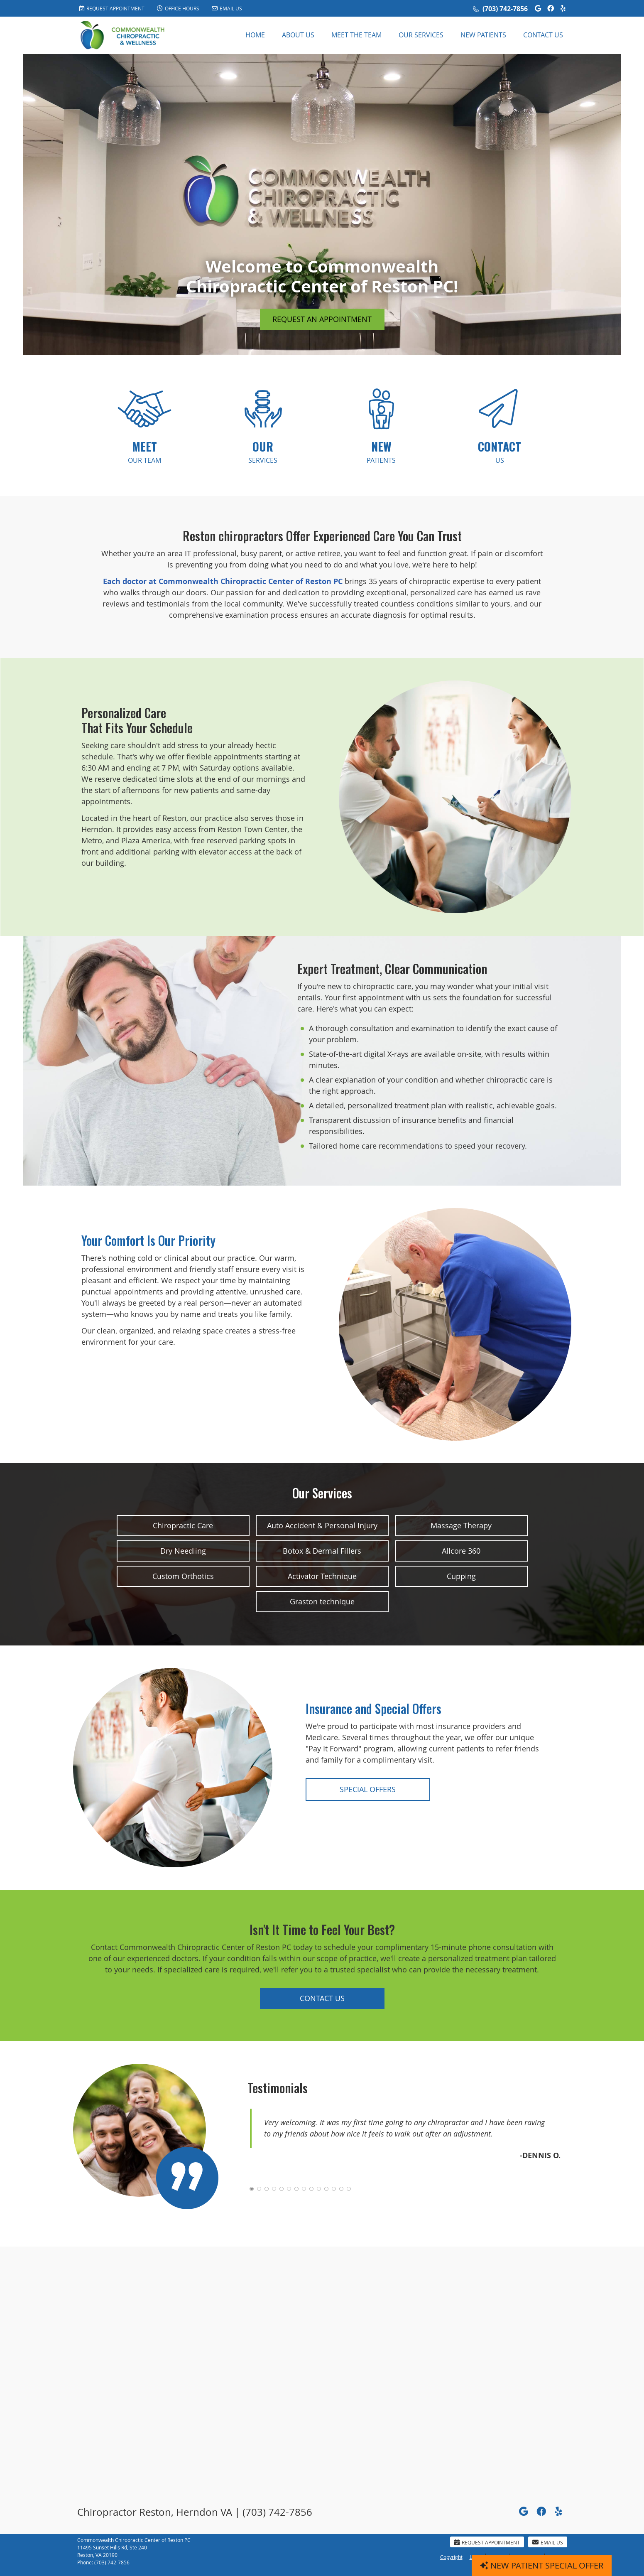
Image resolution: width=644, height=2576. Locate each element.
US (499, 451)
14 (349, 2189)
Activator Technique (322, 1576)
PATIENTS (381, 451)
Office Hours (178, 8)
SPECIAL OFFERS (368, 1789)
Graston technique (322, 1601)
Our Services (421, 34)
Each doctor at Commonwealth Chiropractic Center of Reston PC (223, 581)
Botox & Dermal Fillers (322, 1551)
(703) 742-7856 (505, 8)
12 (334, 2189)
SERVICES (263, 451)
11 (326, 2189)
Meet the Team (356, 34)
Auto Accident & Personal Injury (322, 1525)
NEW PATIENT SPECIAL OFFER (541, 2565)
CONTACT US (322, 1998)
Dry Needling (183, 1551)
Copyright (451, 2557)
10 (319, 2189)
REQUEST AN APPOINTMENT (322, 319)
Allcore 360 (461, 1551)
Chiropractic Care (183, 1525)
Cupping (461, 1576)
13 (341, 2189)
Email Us (227, 8)
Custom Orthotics (183, 1576)
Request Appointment (111, 8)
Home (255, 34)
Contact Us (543, 34)
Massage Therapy (461, 1525)
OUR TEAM (144, 451)
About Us (298, 34)
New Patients (483, 34)
